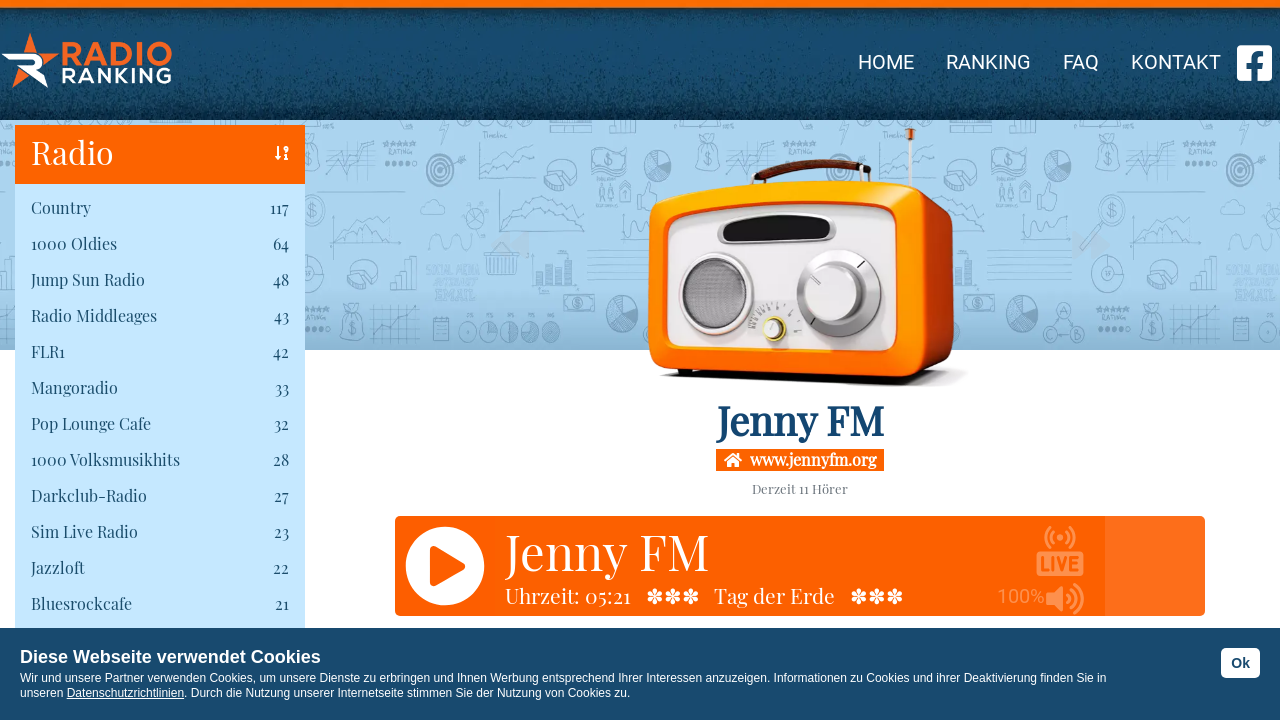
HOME (886, 62)
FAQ (1081, 62)
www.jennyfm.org (800, 459)
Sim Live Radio (84, 531)
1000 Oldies (74, 243)
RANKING (988, 62)
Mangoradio (74, 387)
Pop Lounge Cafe (91, 423)
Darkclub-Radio (89, 495)
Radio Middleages (94, 315)
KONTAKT (1176, 62)
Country (61, 207)
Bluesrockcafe (81, 603)
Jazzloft (58, 567)
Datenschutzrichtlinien (125, 693)
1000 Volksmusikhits (105, 459)
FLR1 (48, 351)
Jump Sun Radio (88, 279)
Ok (1240, 663)
